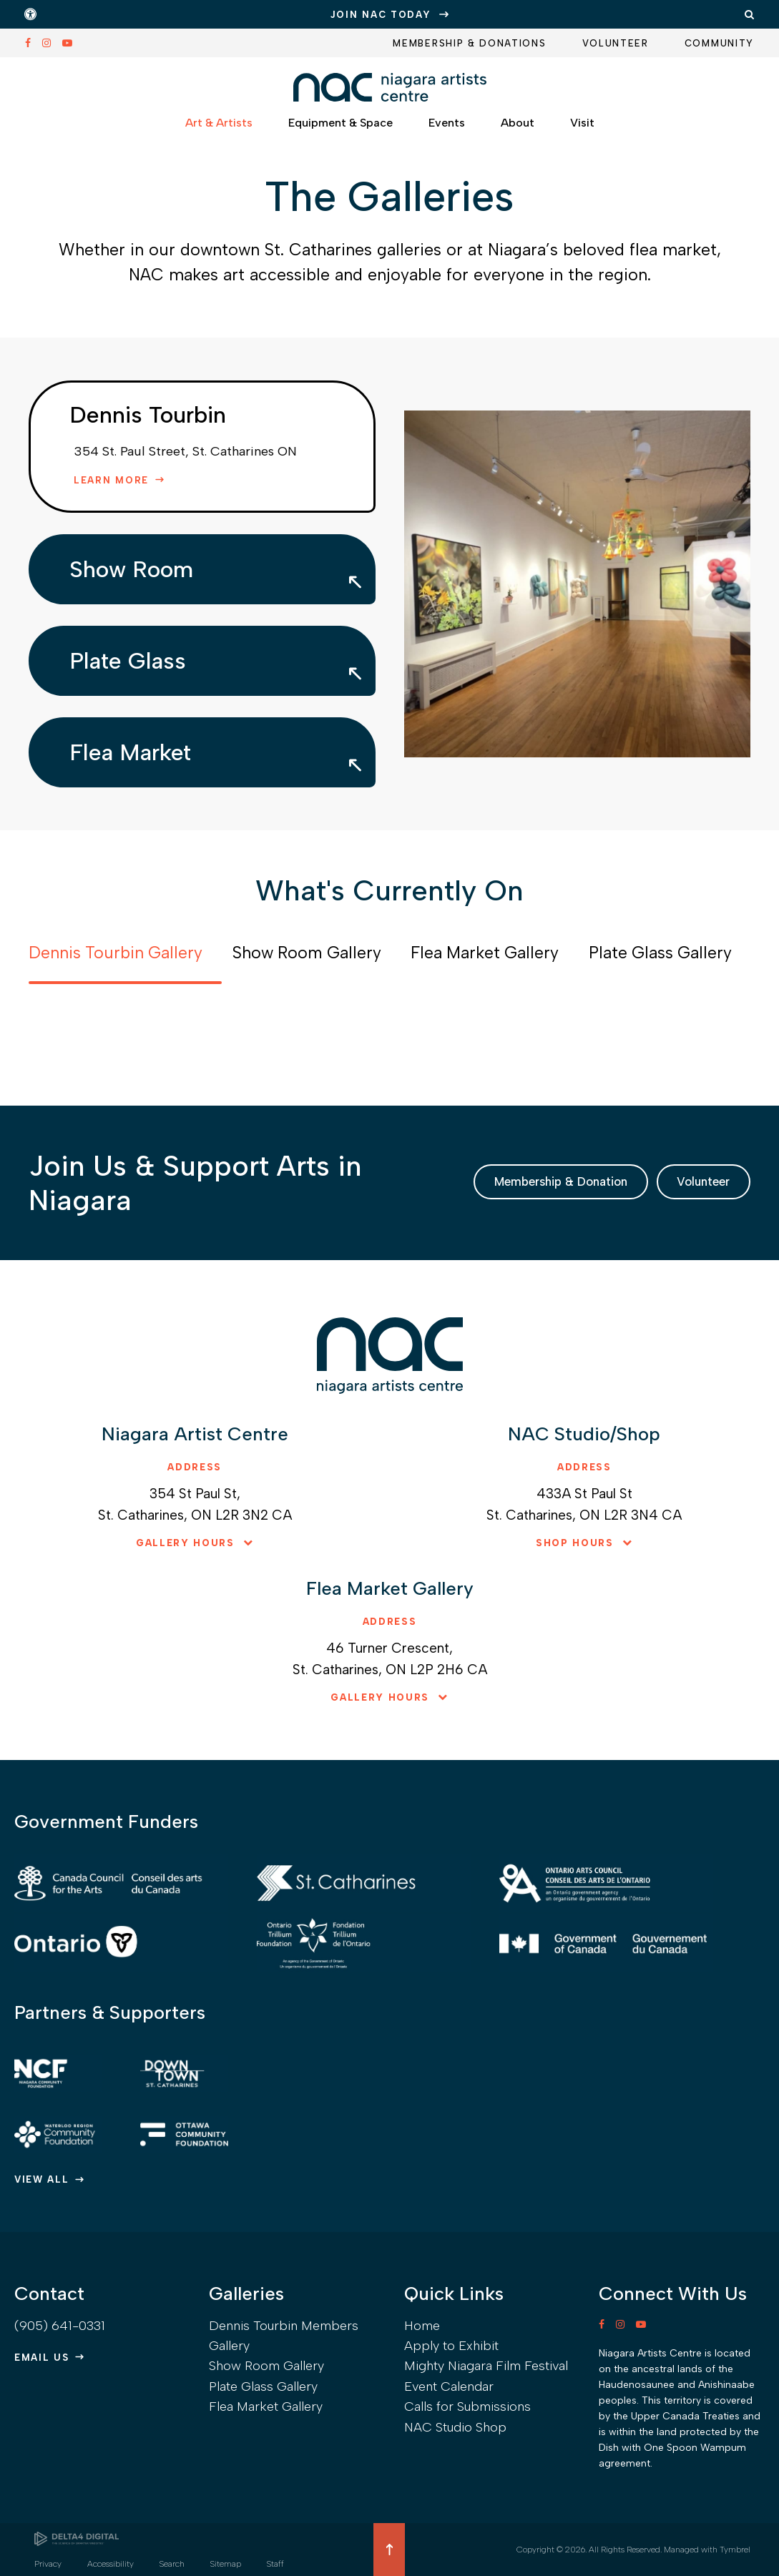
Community (719, 43)
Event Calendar (449, 2386)
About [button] (517, 129)
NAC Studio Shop (455, 2427)
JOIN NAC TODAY (380, 14)
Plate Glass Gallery (263, 2386)
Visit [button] (582, 129)
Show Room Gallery (266, 2366)
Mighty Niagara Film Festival (486, 2366)
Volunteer (615, 43)
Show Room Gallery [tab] (306, 953)
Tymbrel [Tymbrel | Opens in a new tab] (735, 2550)
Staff (275, 2564)
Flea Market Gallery (266, 2406)
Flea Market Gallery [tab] (485, 953)
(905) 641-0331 (59, 2326)
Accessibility (110, 2564)
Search (172, 2564)
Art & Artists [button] (219, 129)
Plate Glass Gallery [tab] (660, 953)
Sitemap (225, 2564)
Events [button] (446, 129)
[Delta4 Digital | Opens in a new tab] (76, 2539)
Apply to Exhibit (451, 2346)
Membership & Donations (469, 43)
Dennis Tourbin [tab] (147, 414)
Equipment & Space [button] (340, 129)
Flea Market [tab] (130, 752)
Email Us (41, 2357)
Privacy (48, 2564)
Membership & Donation (500, 1181)
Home (422, 2326)
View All (41, 2179)
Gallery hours (185, 1543)
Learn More (111, 480)
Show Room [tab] (131, 569)
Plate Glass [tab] (127, 660)
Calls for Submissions (467, 2406)
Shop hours (575, 1543)
